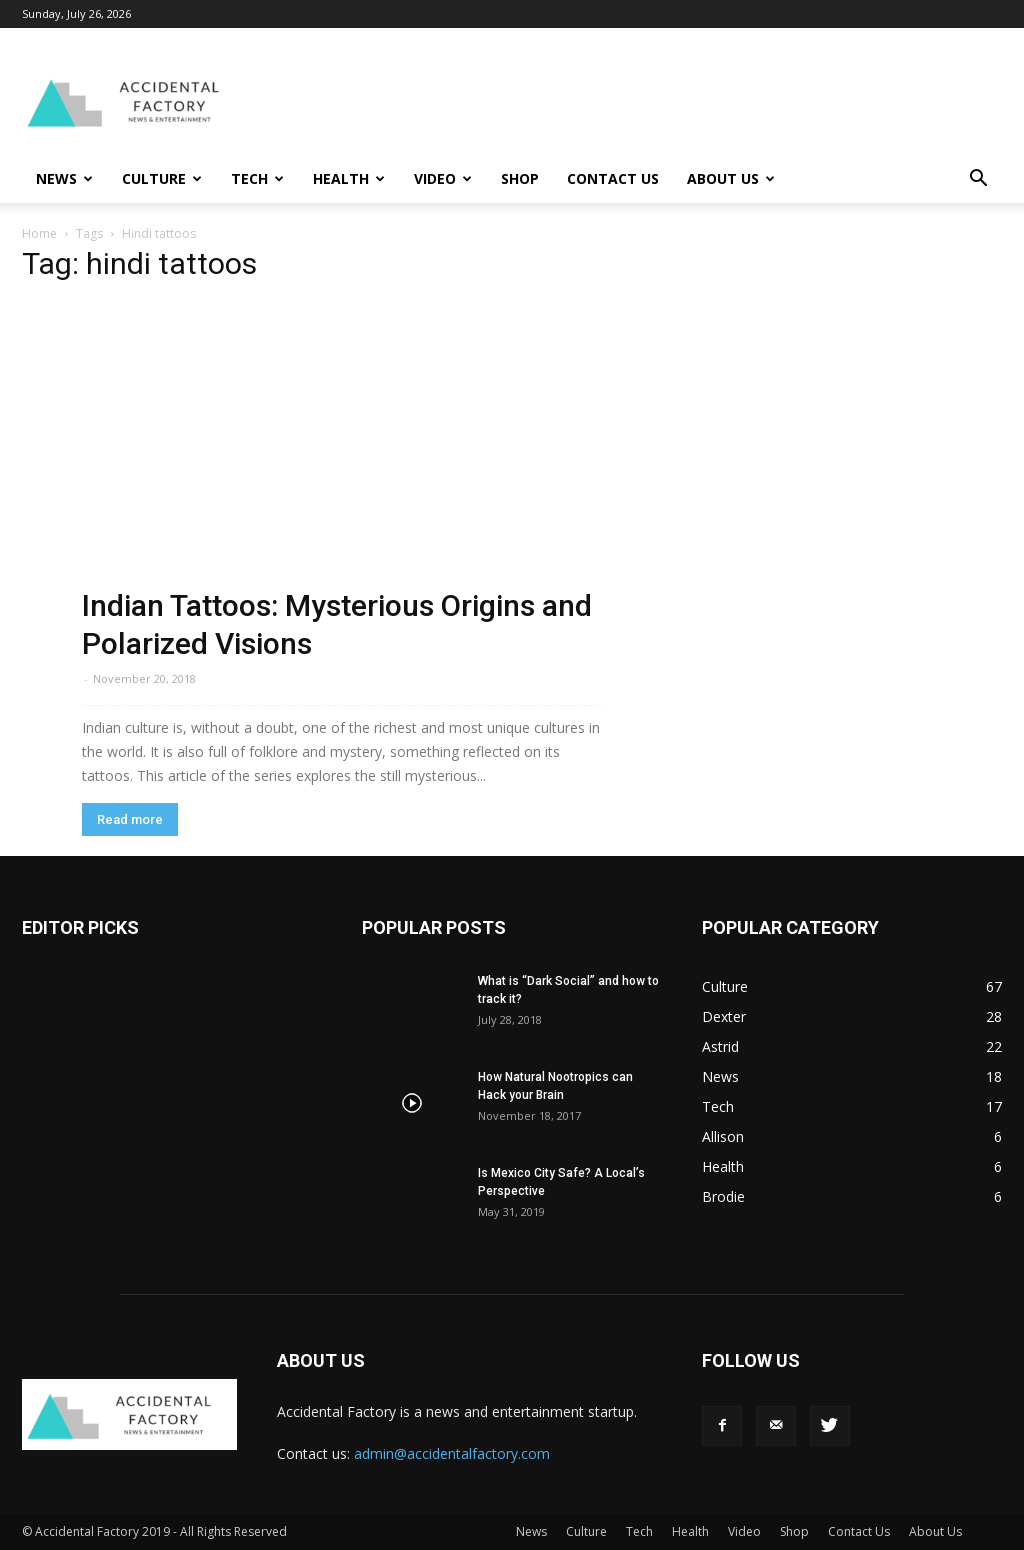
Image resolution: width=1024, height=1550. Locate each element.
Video (443, 178)
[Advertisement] (638, 101)
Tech (257, 178)
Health (349, 178)
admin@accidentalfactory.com (452, 1453)
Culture (162, 178)
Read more (130, 819)
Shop (520, 178)
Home (39, 233)
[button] (978, 180)
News (64, 178)
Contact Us (613, 178)
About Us (731, 178)
